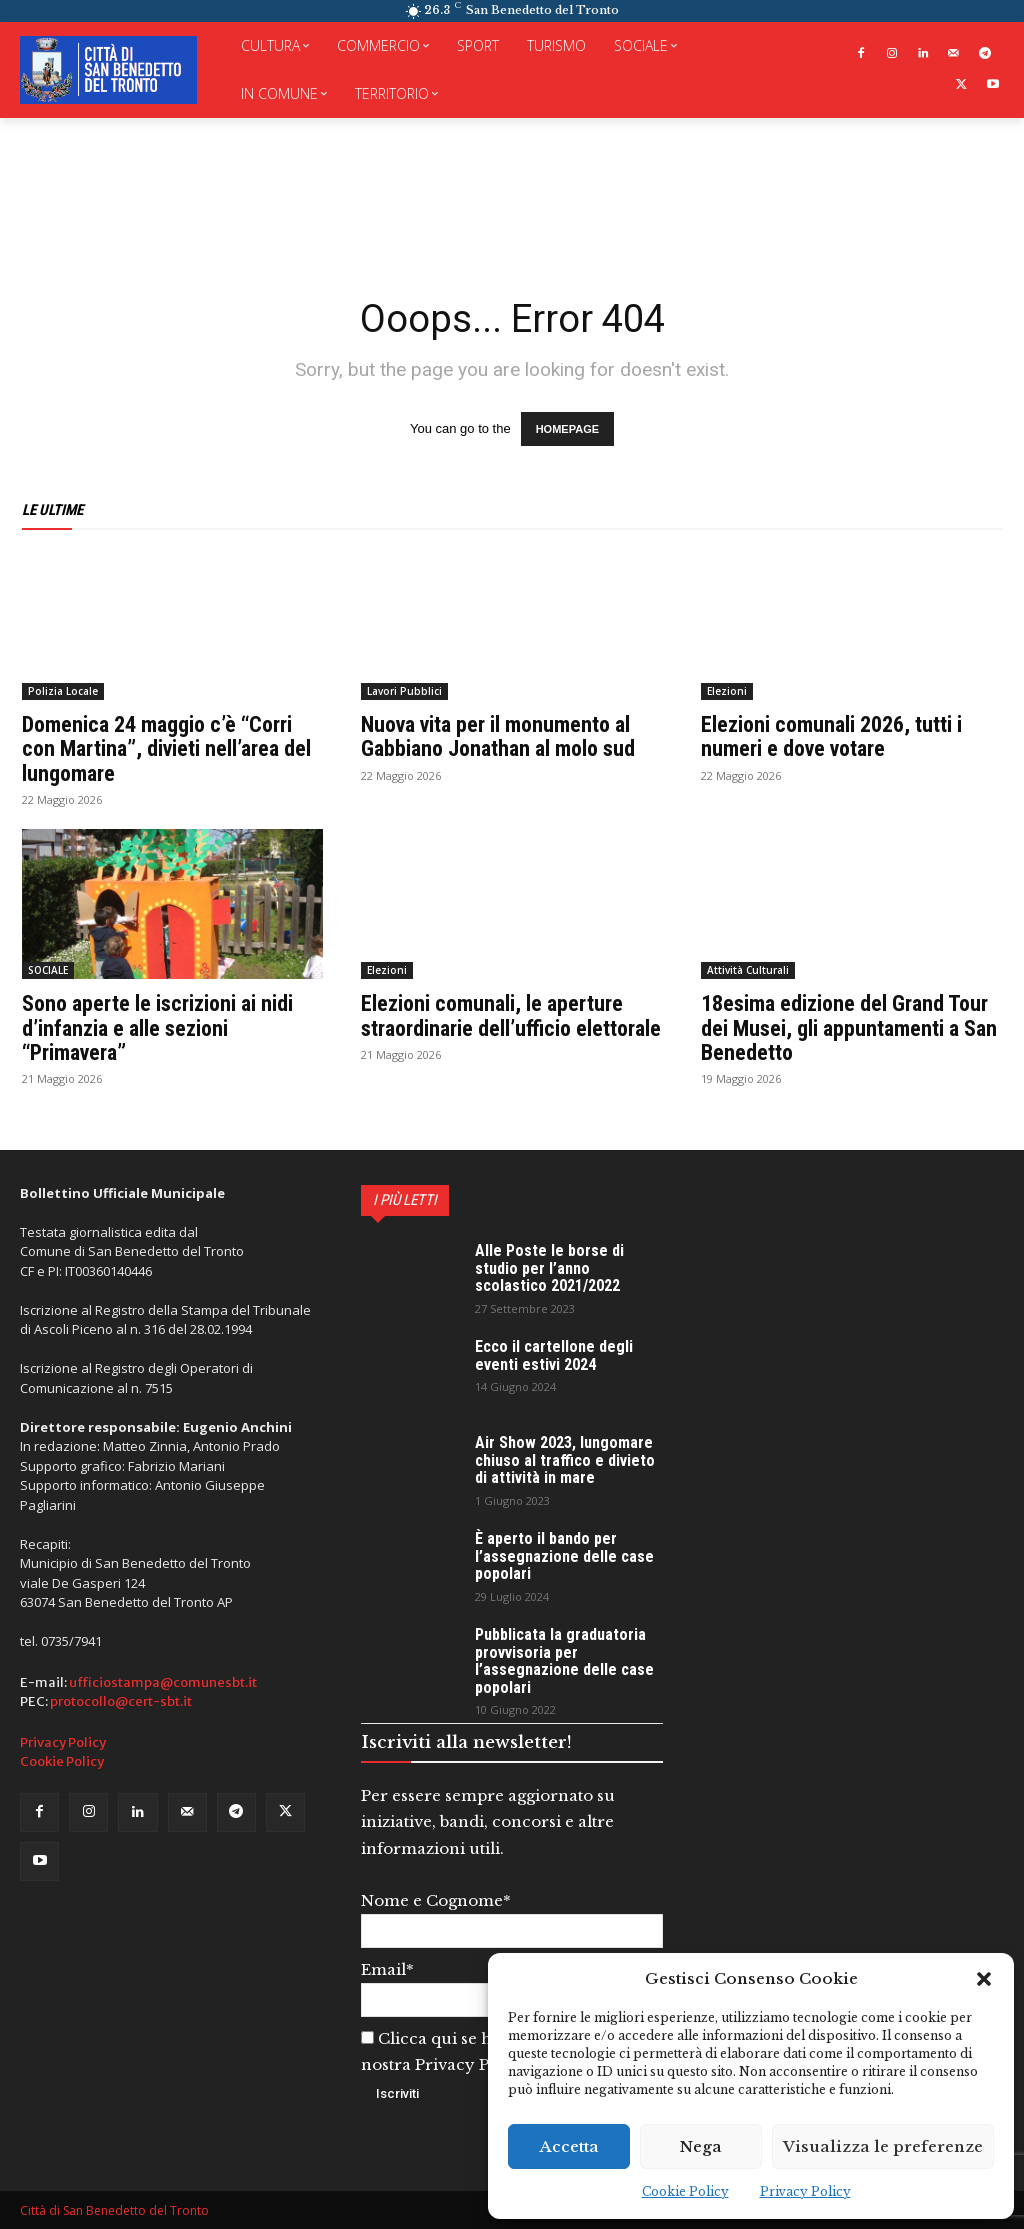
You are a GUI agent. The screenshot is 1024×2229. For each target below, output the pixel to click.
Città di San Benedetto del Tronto (114, 2210)
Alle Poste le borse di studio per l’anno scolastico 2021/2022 (549, 1268)
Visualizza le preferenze (883, 2146)
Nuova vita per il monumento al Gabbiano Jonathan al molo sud (498, 736)
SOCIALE (48, 970)
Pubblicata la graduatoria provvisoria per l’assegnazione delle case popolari (564, 1661)
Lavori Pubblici (404, 691)
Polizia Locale (63, 691)
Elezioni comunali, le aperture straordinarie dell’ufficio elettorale (511, 1015)
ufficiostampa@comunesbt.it (163, 1682)
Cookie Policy (685, 2191)
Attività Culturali (748, 970)
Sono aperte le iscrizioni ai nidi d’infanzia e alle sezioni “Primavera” (157, 1027)
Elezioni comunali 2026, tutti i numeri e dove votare (831, 736)
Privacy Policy (805, 2191)
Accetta (569, 2146)
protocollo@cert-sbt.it (121, 1701)
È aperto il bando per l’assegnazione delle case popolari (564, 1556)
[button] (984, 1979)
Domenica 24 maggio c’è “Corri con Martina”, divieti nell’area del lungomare (166, 748)
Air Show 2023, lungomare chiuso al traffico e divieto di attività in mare (565, 1460)
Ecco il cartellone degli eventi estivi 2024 (554, 1355)
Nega (701, 2146)
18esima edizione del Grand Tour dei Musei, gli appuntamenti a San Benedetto (849, 1027)
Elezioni (727, 691)
